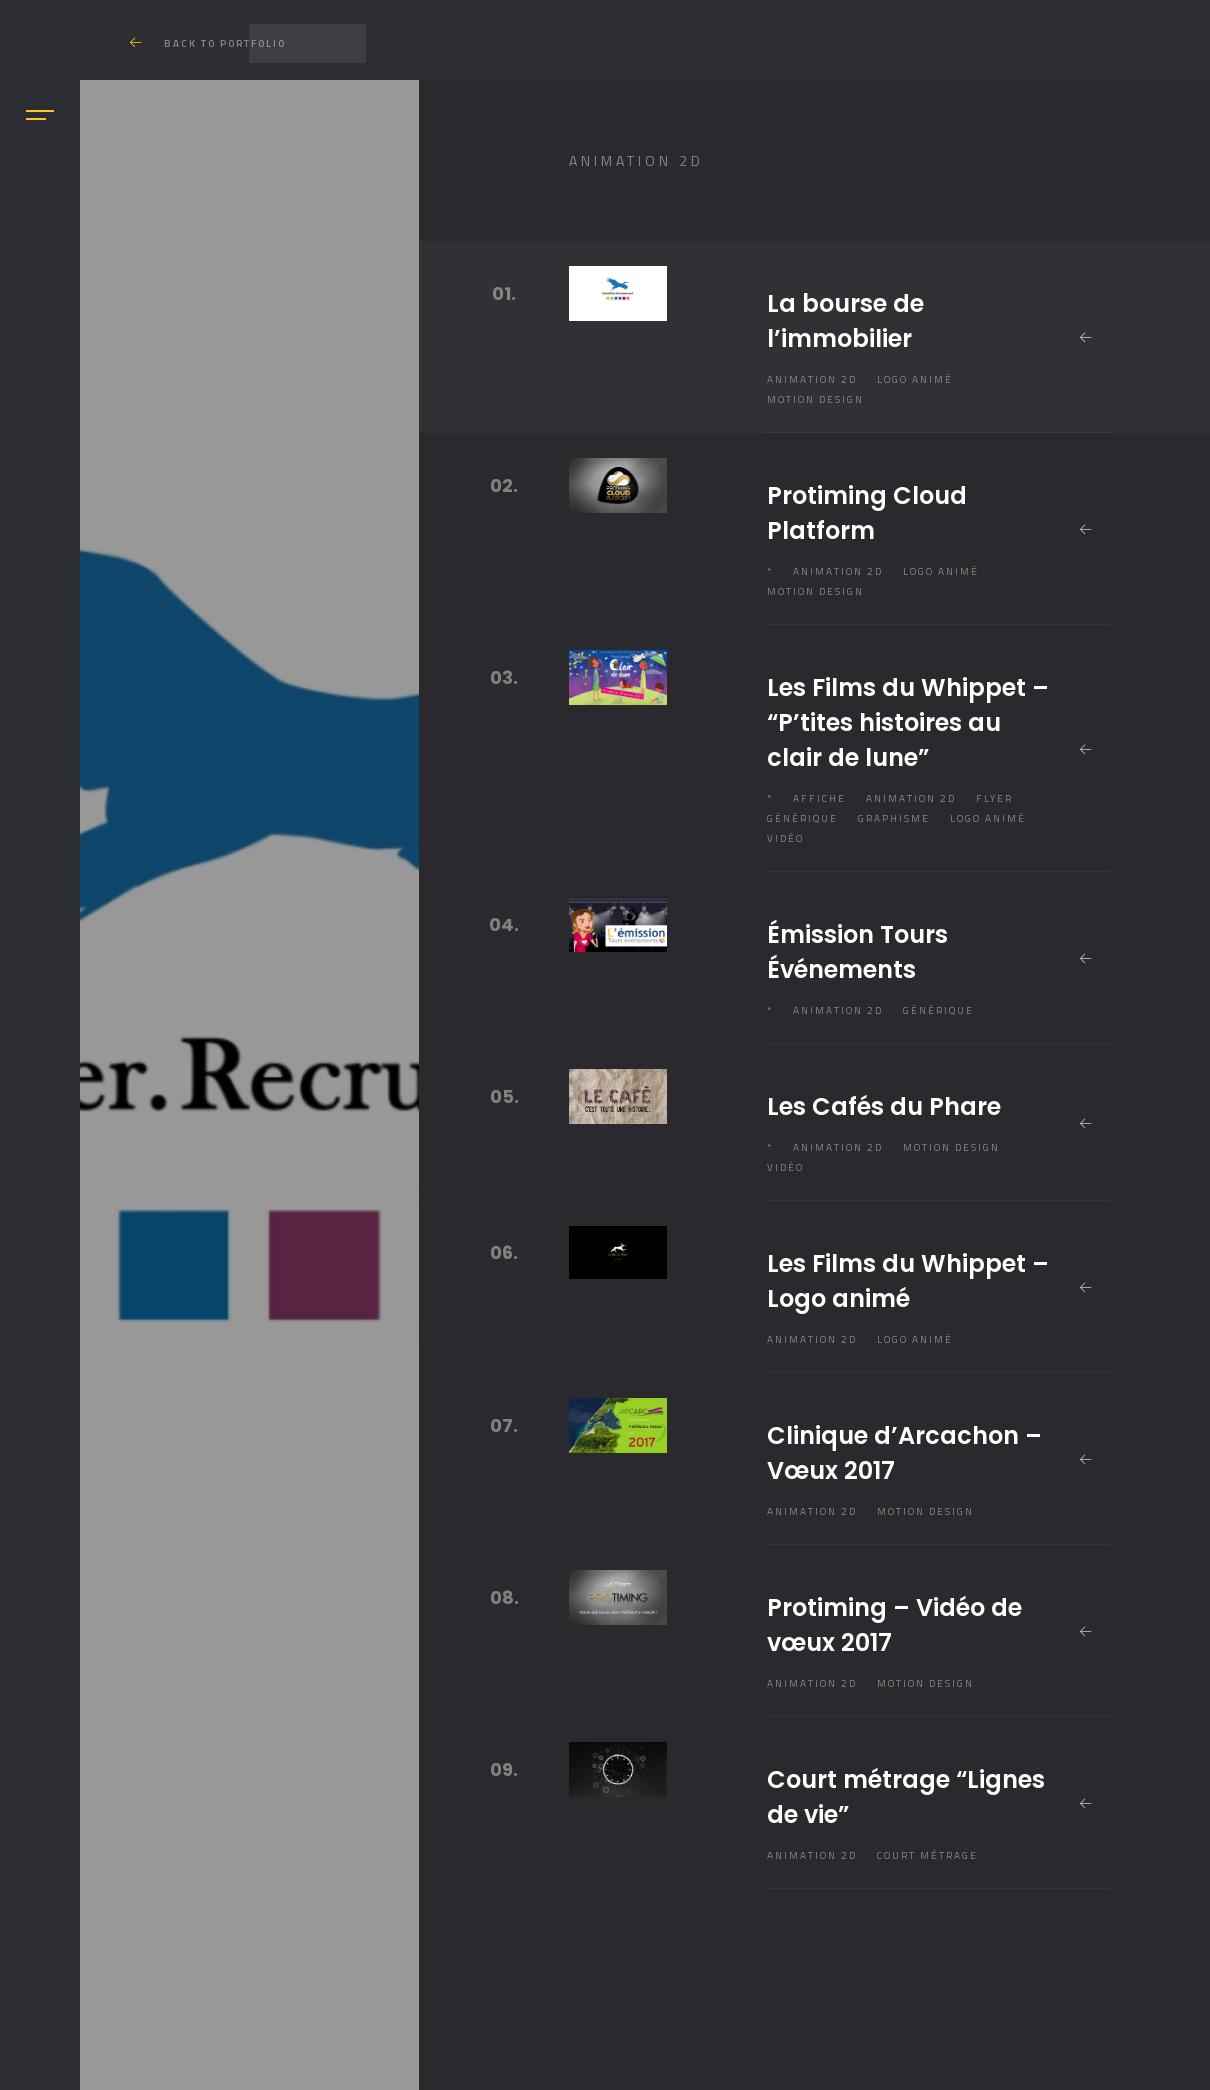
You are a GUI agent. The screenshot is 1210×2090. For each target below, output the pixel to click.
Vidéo (785, 838)
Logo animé (915, 379)
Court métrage (927, 1855)
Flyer (994, 798)
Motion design (815, 399)
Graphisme (894, 818)
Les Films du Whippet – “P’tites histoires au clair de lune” (908, 722)
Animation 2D (812, 379)
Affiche (819, 798)
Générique (802, 818)
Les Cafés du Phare (884, 1106)
